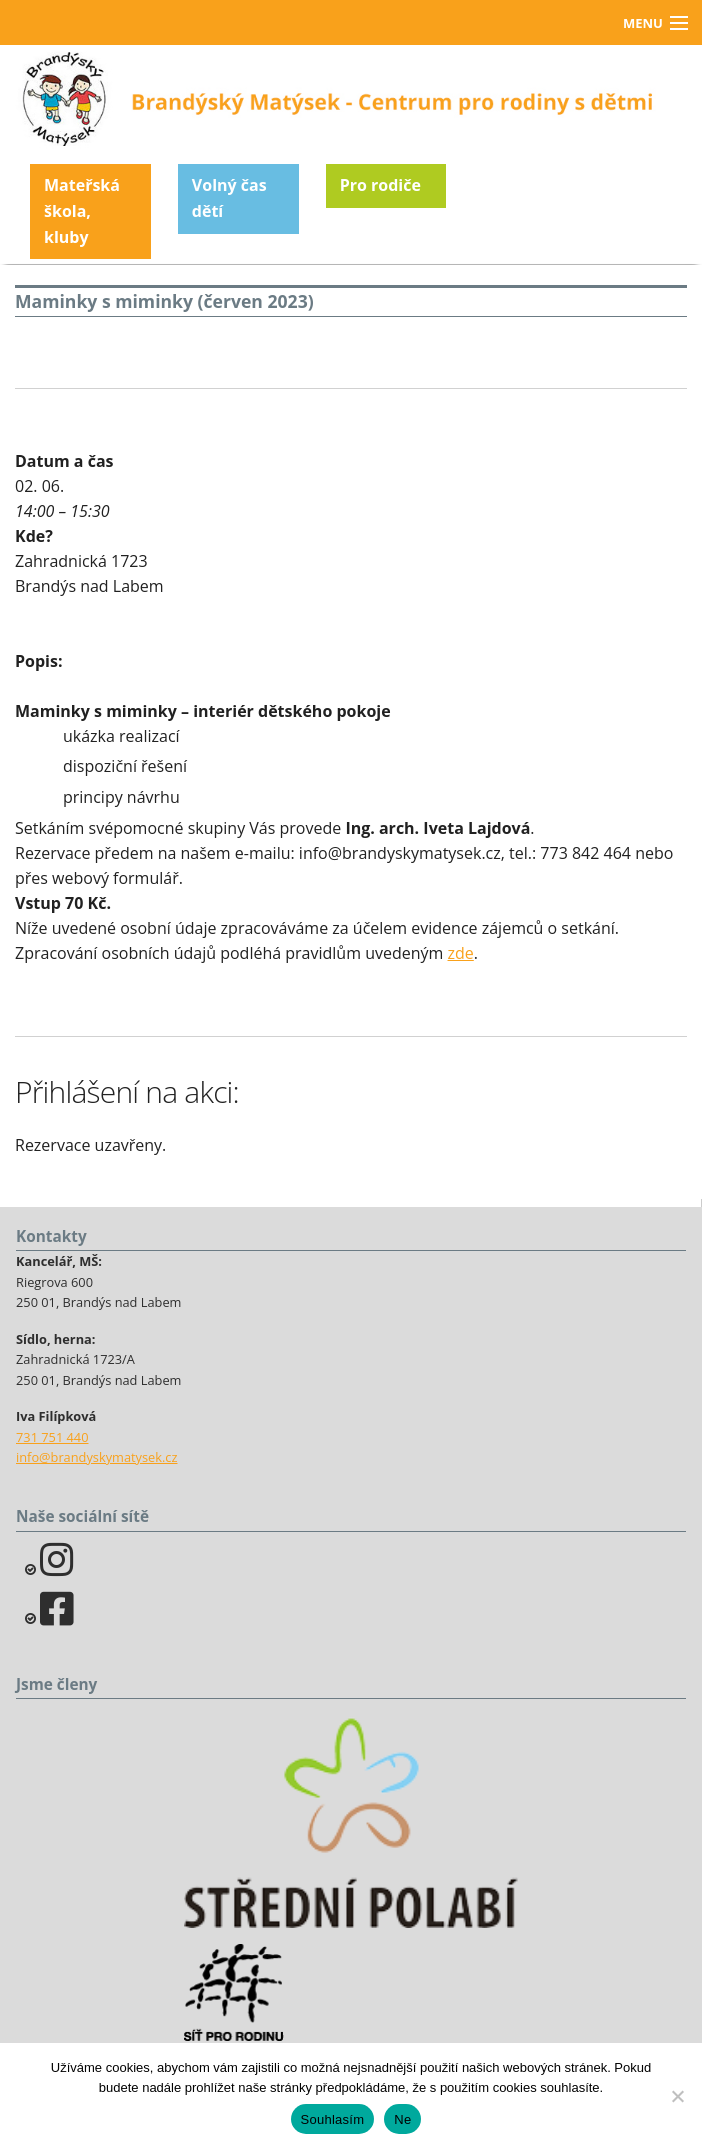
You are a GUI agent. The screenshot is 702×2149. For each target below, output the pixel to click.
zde (461, 953)
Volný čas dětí (229, 198)
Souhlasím (333, 2119)
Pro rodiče (380, 185)
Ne (402, 2119)
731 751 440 (52, 1437)
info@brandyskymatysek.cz (96, 1457)
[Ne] (677, 2096)
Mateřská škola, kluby (82, 210)
